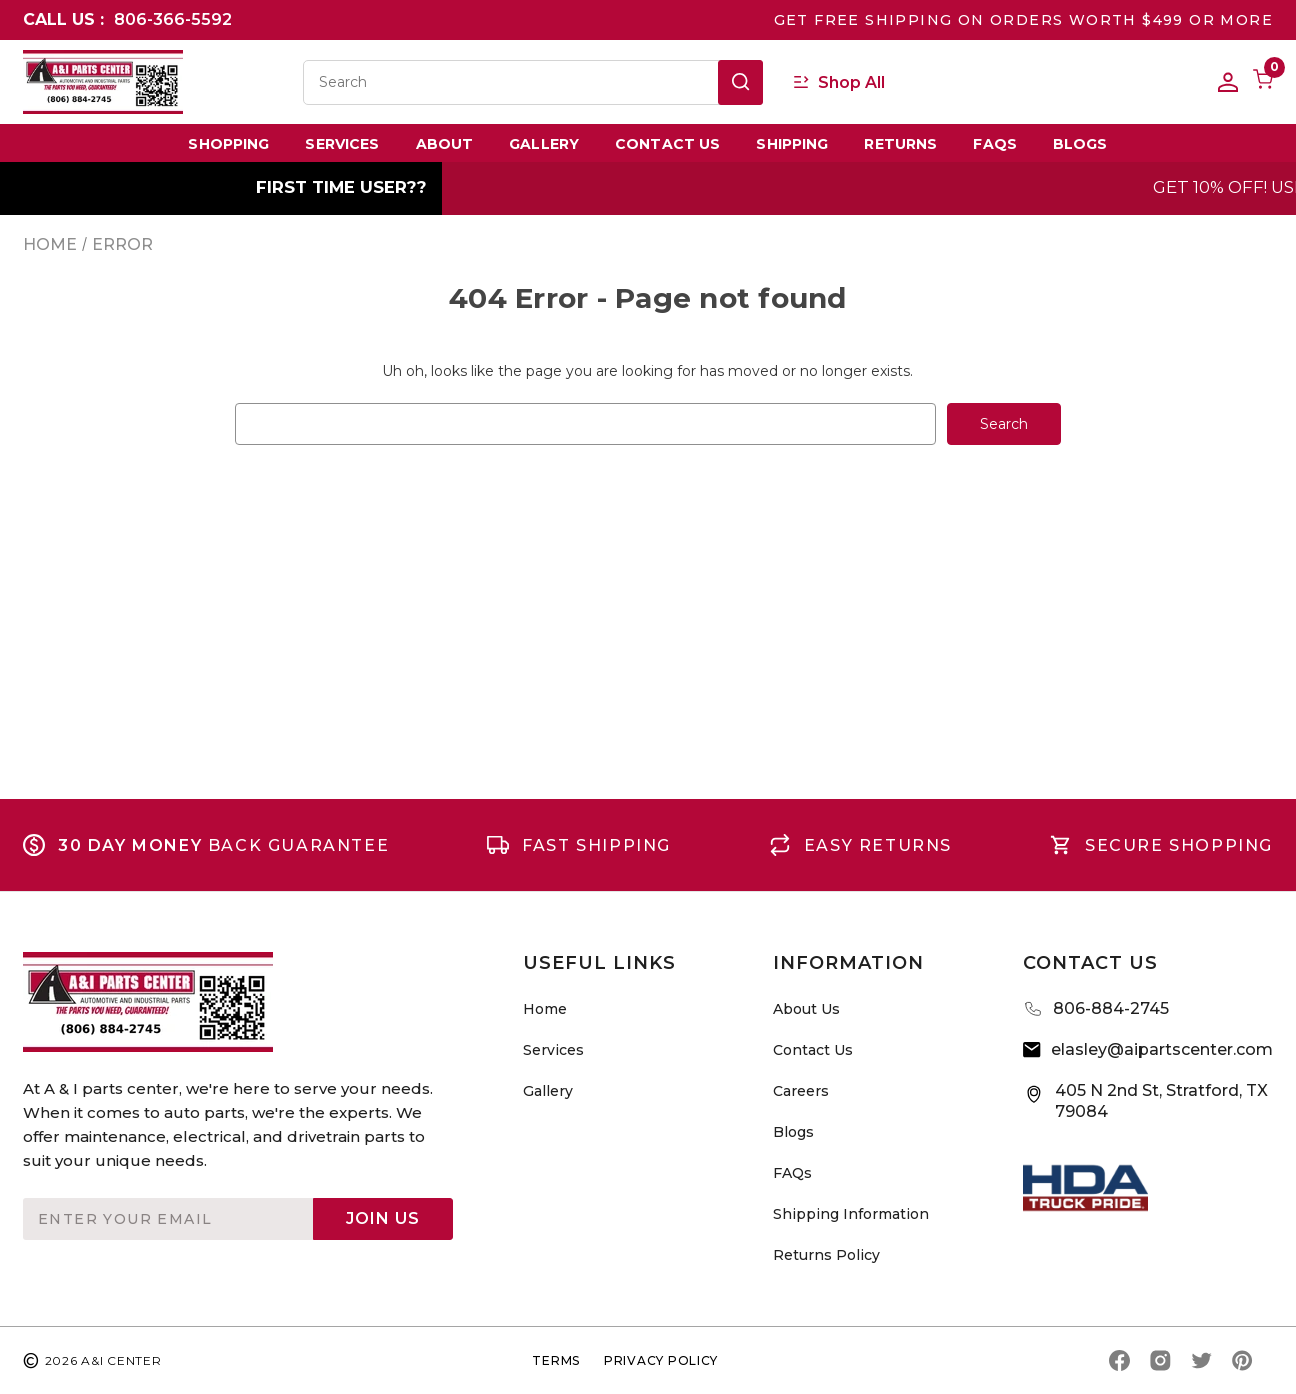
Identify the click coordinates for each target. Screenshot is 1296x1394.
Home (545, 1009)
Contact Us (667, 144)
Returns (900, 144)
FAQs (995, 144)
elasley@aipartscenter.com (1162, 1049)
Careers (801, 1091)
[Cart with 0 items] (1255, 82)
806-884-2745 (1111, 1008)
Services (342, 144)
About (445, 144)
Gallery (544, 144)
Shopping (228, 144)
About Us (806, 1009)
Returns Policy (826, 1255)
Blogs (1080, 144)
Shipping (792, 144)
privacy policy (661, 1360)
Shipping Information (851, 1214)
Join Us (383, 1218)
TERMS (556, 1360)
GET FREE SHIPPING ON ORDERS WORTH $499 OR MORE (1023, 20)
